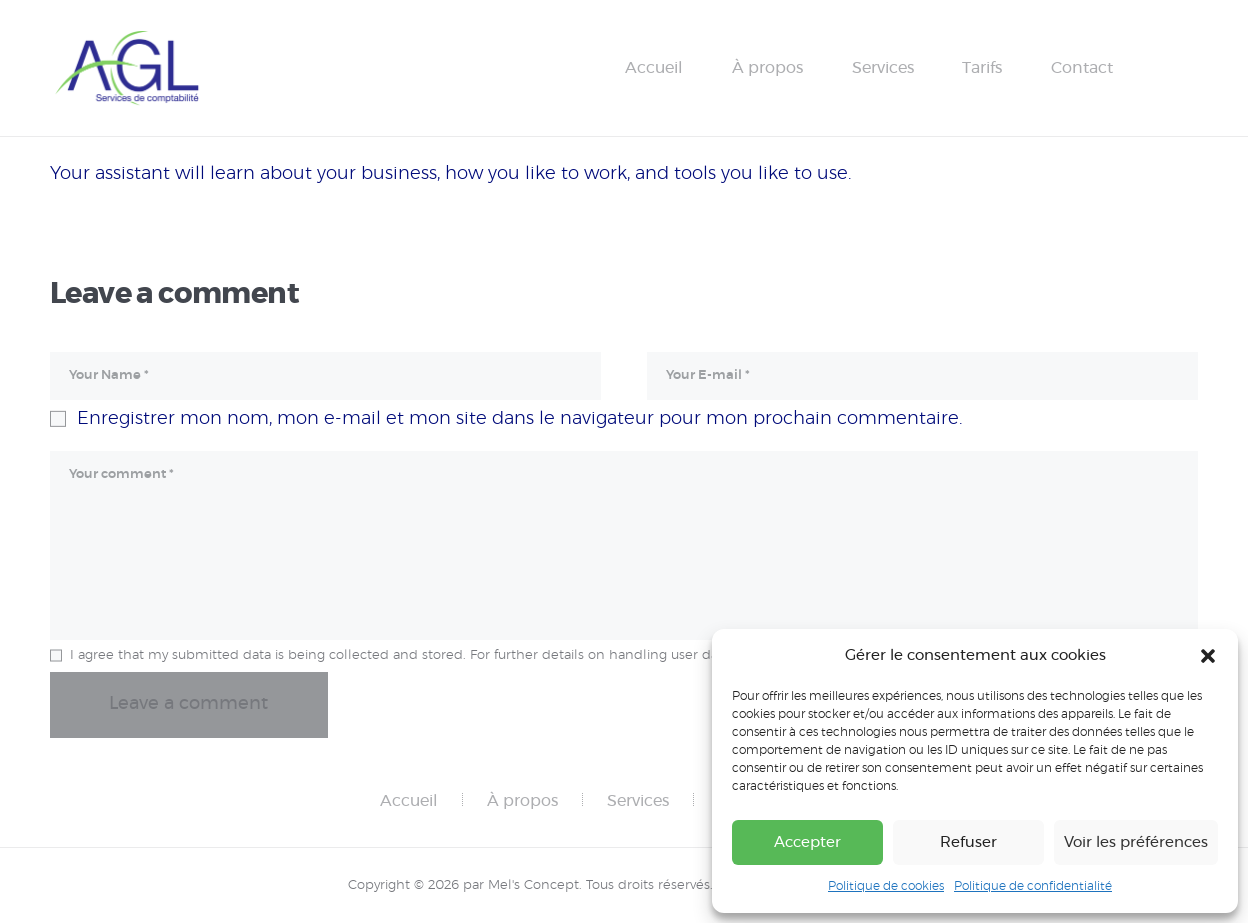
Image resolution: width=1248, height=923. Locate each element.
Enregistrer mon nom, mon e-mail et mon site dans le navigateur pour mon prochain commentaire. (519, 419)
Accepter (807, 842)
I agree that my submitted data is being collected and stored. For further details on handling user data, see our (471, 655)
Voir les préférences (1136, 842)
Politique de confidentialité (1033, 886)
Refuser (968, 842)
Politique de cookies (886, 886)
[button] (1208, 656)
